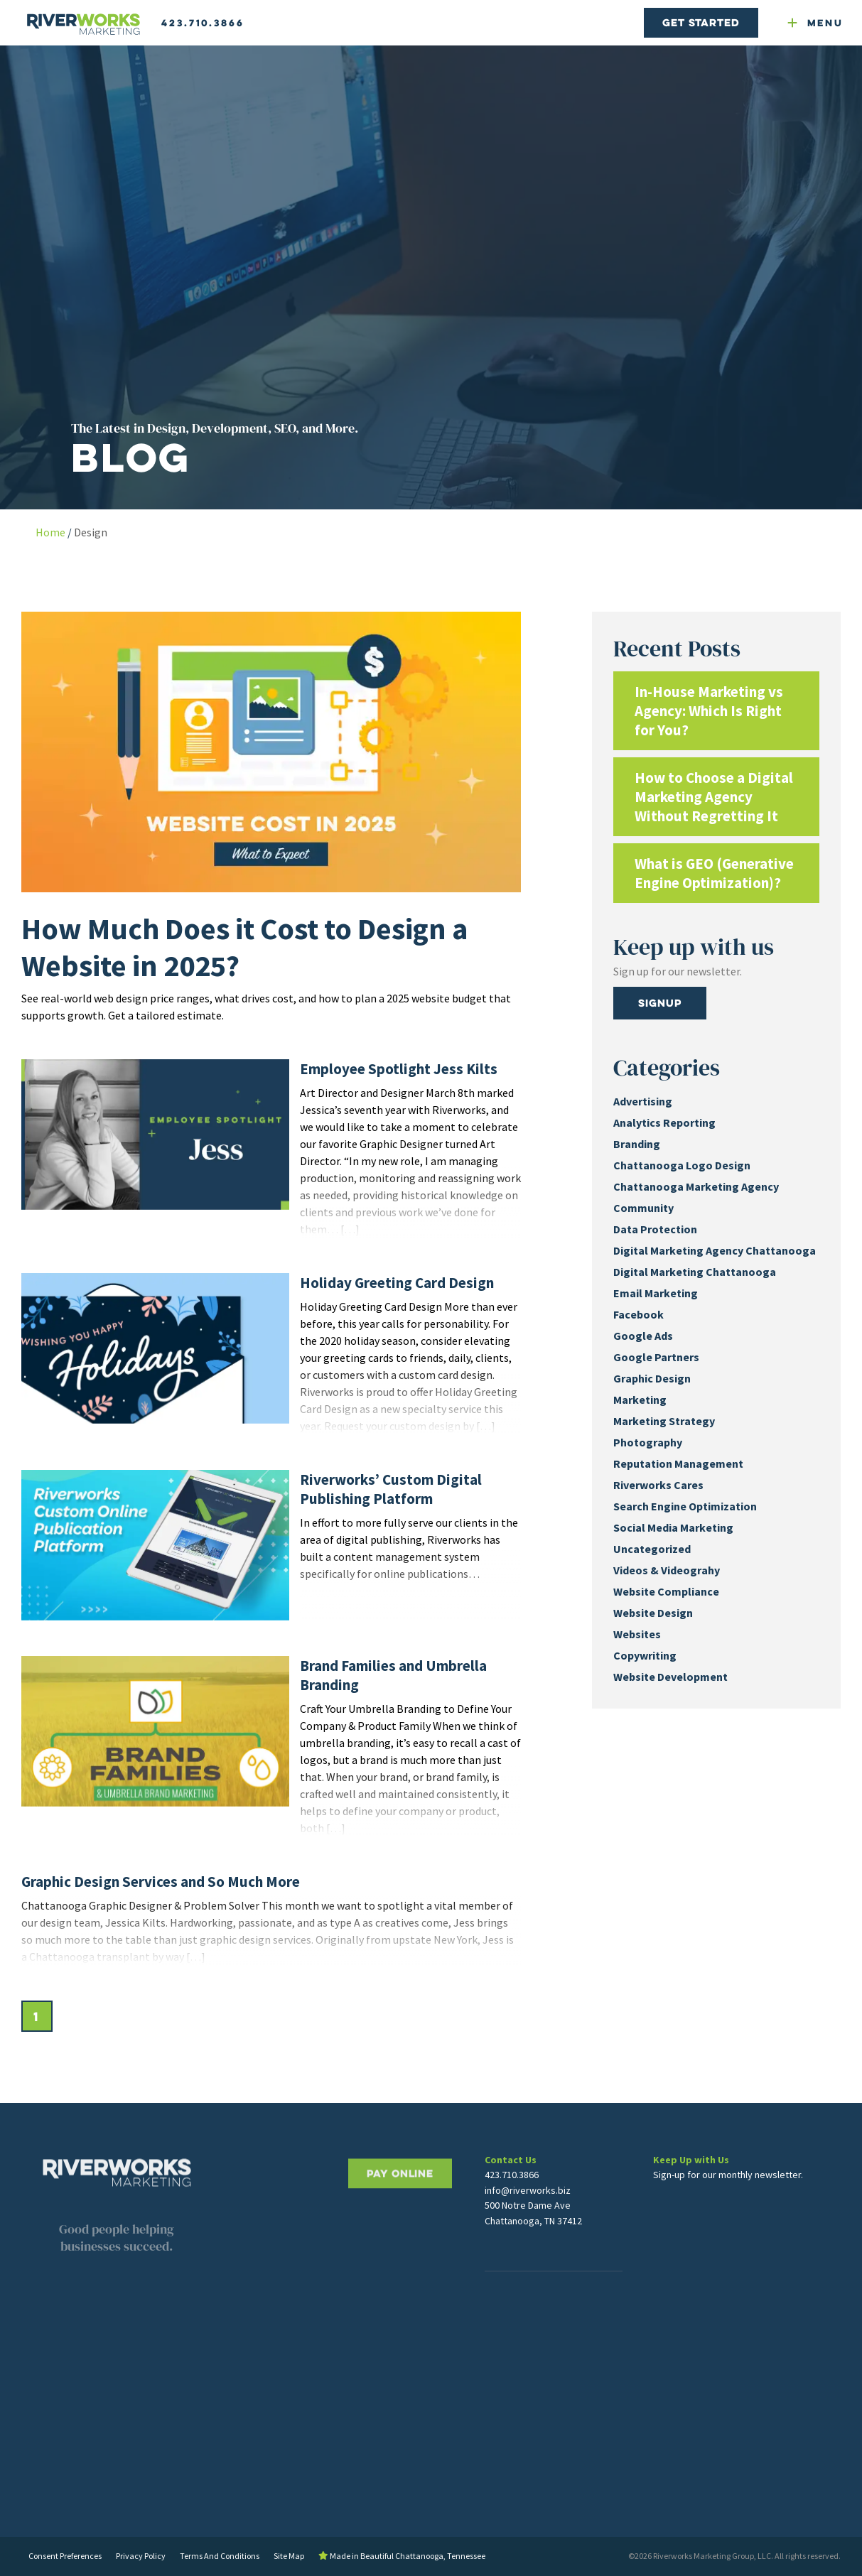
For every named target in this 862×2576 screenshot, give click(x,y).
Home (50, 532)
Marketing (640, 1399)
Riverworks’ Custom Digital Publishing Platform (391, 1489)
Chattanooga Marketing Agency (696, 1186)
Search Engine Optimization (685, 1506)
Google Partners (656, 1357)
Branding (636, 1144)
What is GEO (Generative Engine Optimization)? (714, 873)
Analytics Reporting (664, 1122)
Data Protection (655, 1229)
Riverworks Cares (658, 1485)
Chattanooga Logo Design (681, 1165)
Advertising (642, 1101)
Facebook (638, 1314)
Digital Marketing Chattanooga (694, 1272)
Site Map (289, 2555)
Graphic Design (652, 1378)
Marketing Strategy (664, 1421)
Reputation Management (678, 1463)
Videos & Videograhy (666, 1570)
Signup (659, 1003)
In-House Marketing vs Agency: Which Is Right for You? (709, 711)
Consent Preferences (65, 2555)
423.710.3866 (202, 22)
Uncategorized (652, 1549)
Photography (647, 1442)
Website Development (670, 1676)
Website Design (653, 1613)
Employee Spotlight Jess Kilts (398, 1068)
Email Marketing (655, 1293)
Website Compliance (666, 1591)
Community (643, 1208)
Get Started (700, 22)
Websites (637, 1634)
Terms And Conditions (219, 2555)
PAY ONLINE (400, 2231)
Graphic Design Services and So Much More (160, 1881)
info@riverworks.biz (528, 2230)
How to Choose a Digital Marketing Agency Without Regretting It (714, 797)
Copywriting (645, 1655)
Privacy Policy (141, 2555)
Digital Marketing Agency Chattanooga (714, 1250)
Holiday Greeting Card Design (397, 1282)
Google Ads (643, 1335)
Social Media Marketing (673, 1527)
